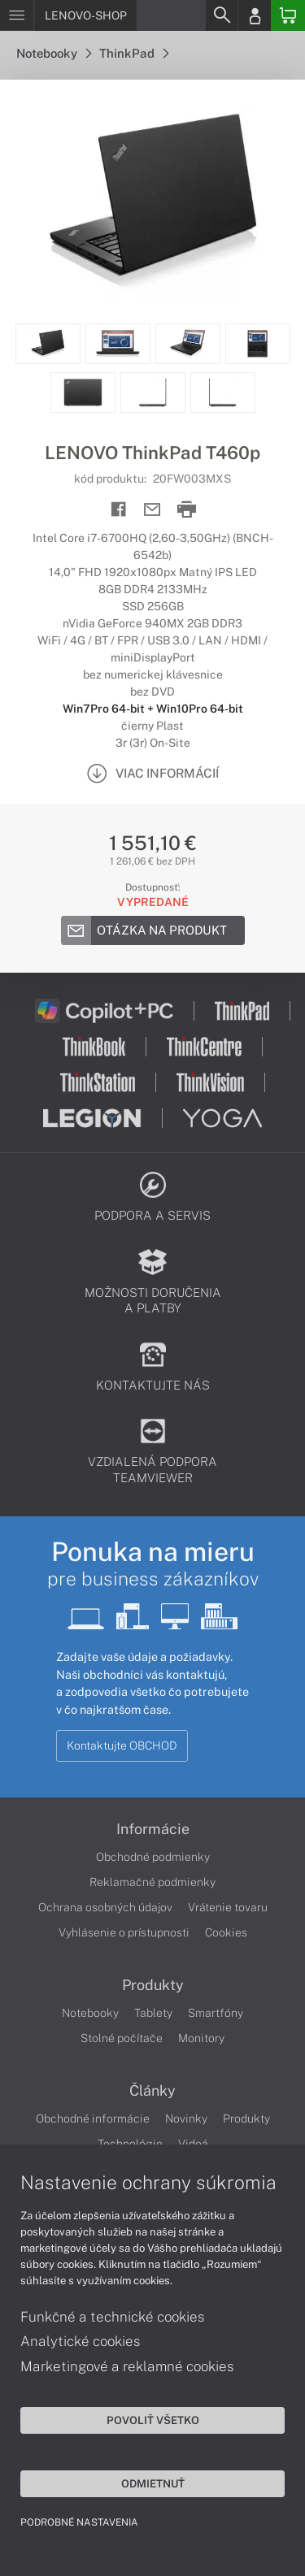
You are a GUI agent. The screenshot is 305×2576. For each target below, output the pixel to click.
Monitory (201, 2038)
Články (152, 2091)
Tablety (153, 2012)
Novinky (186, 2118)
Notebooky (53, 53)
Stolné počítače (122, 2038)
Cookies (226, 1932)
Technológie (130, 2143)
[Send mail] (152, 510)
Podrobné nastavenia (79, 2522)
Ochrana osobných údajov (105, 1907)
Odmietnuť (153, 2483)
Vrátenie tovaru (228, 1907)
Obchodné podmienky (153, 1856)
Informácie (153, 1829)
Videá (193, 2143)
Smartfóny (215, 2012)
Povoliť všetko (153, 2419)
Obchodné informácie (93, 2118)
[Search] (221, 15)
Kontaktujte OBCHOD (122, 1745)
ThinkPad (133, 53)
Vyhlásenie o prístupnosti (124, 1932)
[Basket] (288, 15)
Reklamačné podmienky (152, 1882)
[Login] (254, 15)
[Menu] (16, 15)
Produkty (153, 1985)
